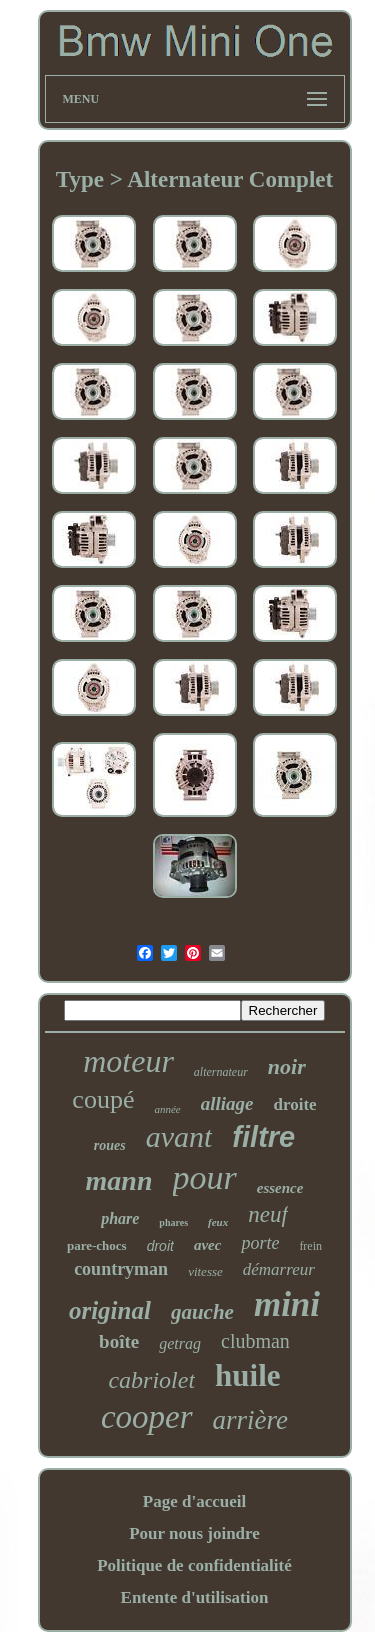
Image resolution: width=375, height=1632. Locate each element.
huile (247, 1375)
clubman (255, 1341)
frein (310, 1246)
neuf (268, 1214)
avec (207, 1245)
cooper (147, 1417)
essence (280, 1188)
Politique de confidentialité (194, 1565)
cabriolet (151, 1380)
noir (287, 1066)
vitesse (205, 1271)
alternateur (221, 1072)
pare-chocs (97, 1245)
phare (120, 1218)
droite (295, 1104)
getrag (180, 1343)
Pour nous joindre (194, 1533)
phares (173, 1222)
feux (218, 1222)
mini (287, 1304)
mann (119, 1180)
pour (205, 1177)
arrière (251, 1420)
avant (179, 1136)
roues (110, 1145)
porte (260, 1243)
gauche (202, 1312)
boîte (119, 1341)
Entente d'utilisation (195, 1597)
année (167, 1109)
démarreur (279, 1269)
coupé (103, 1099)
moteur (128, 1061)
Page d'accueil (194, 1501)
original (110, 1310)
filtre (263, 1137)
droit (160, 1246)
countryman (121, 1269)
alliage (227, 1103)
